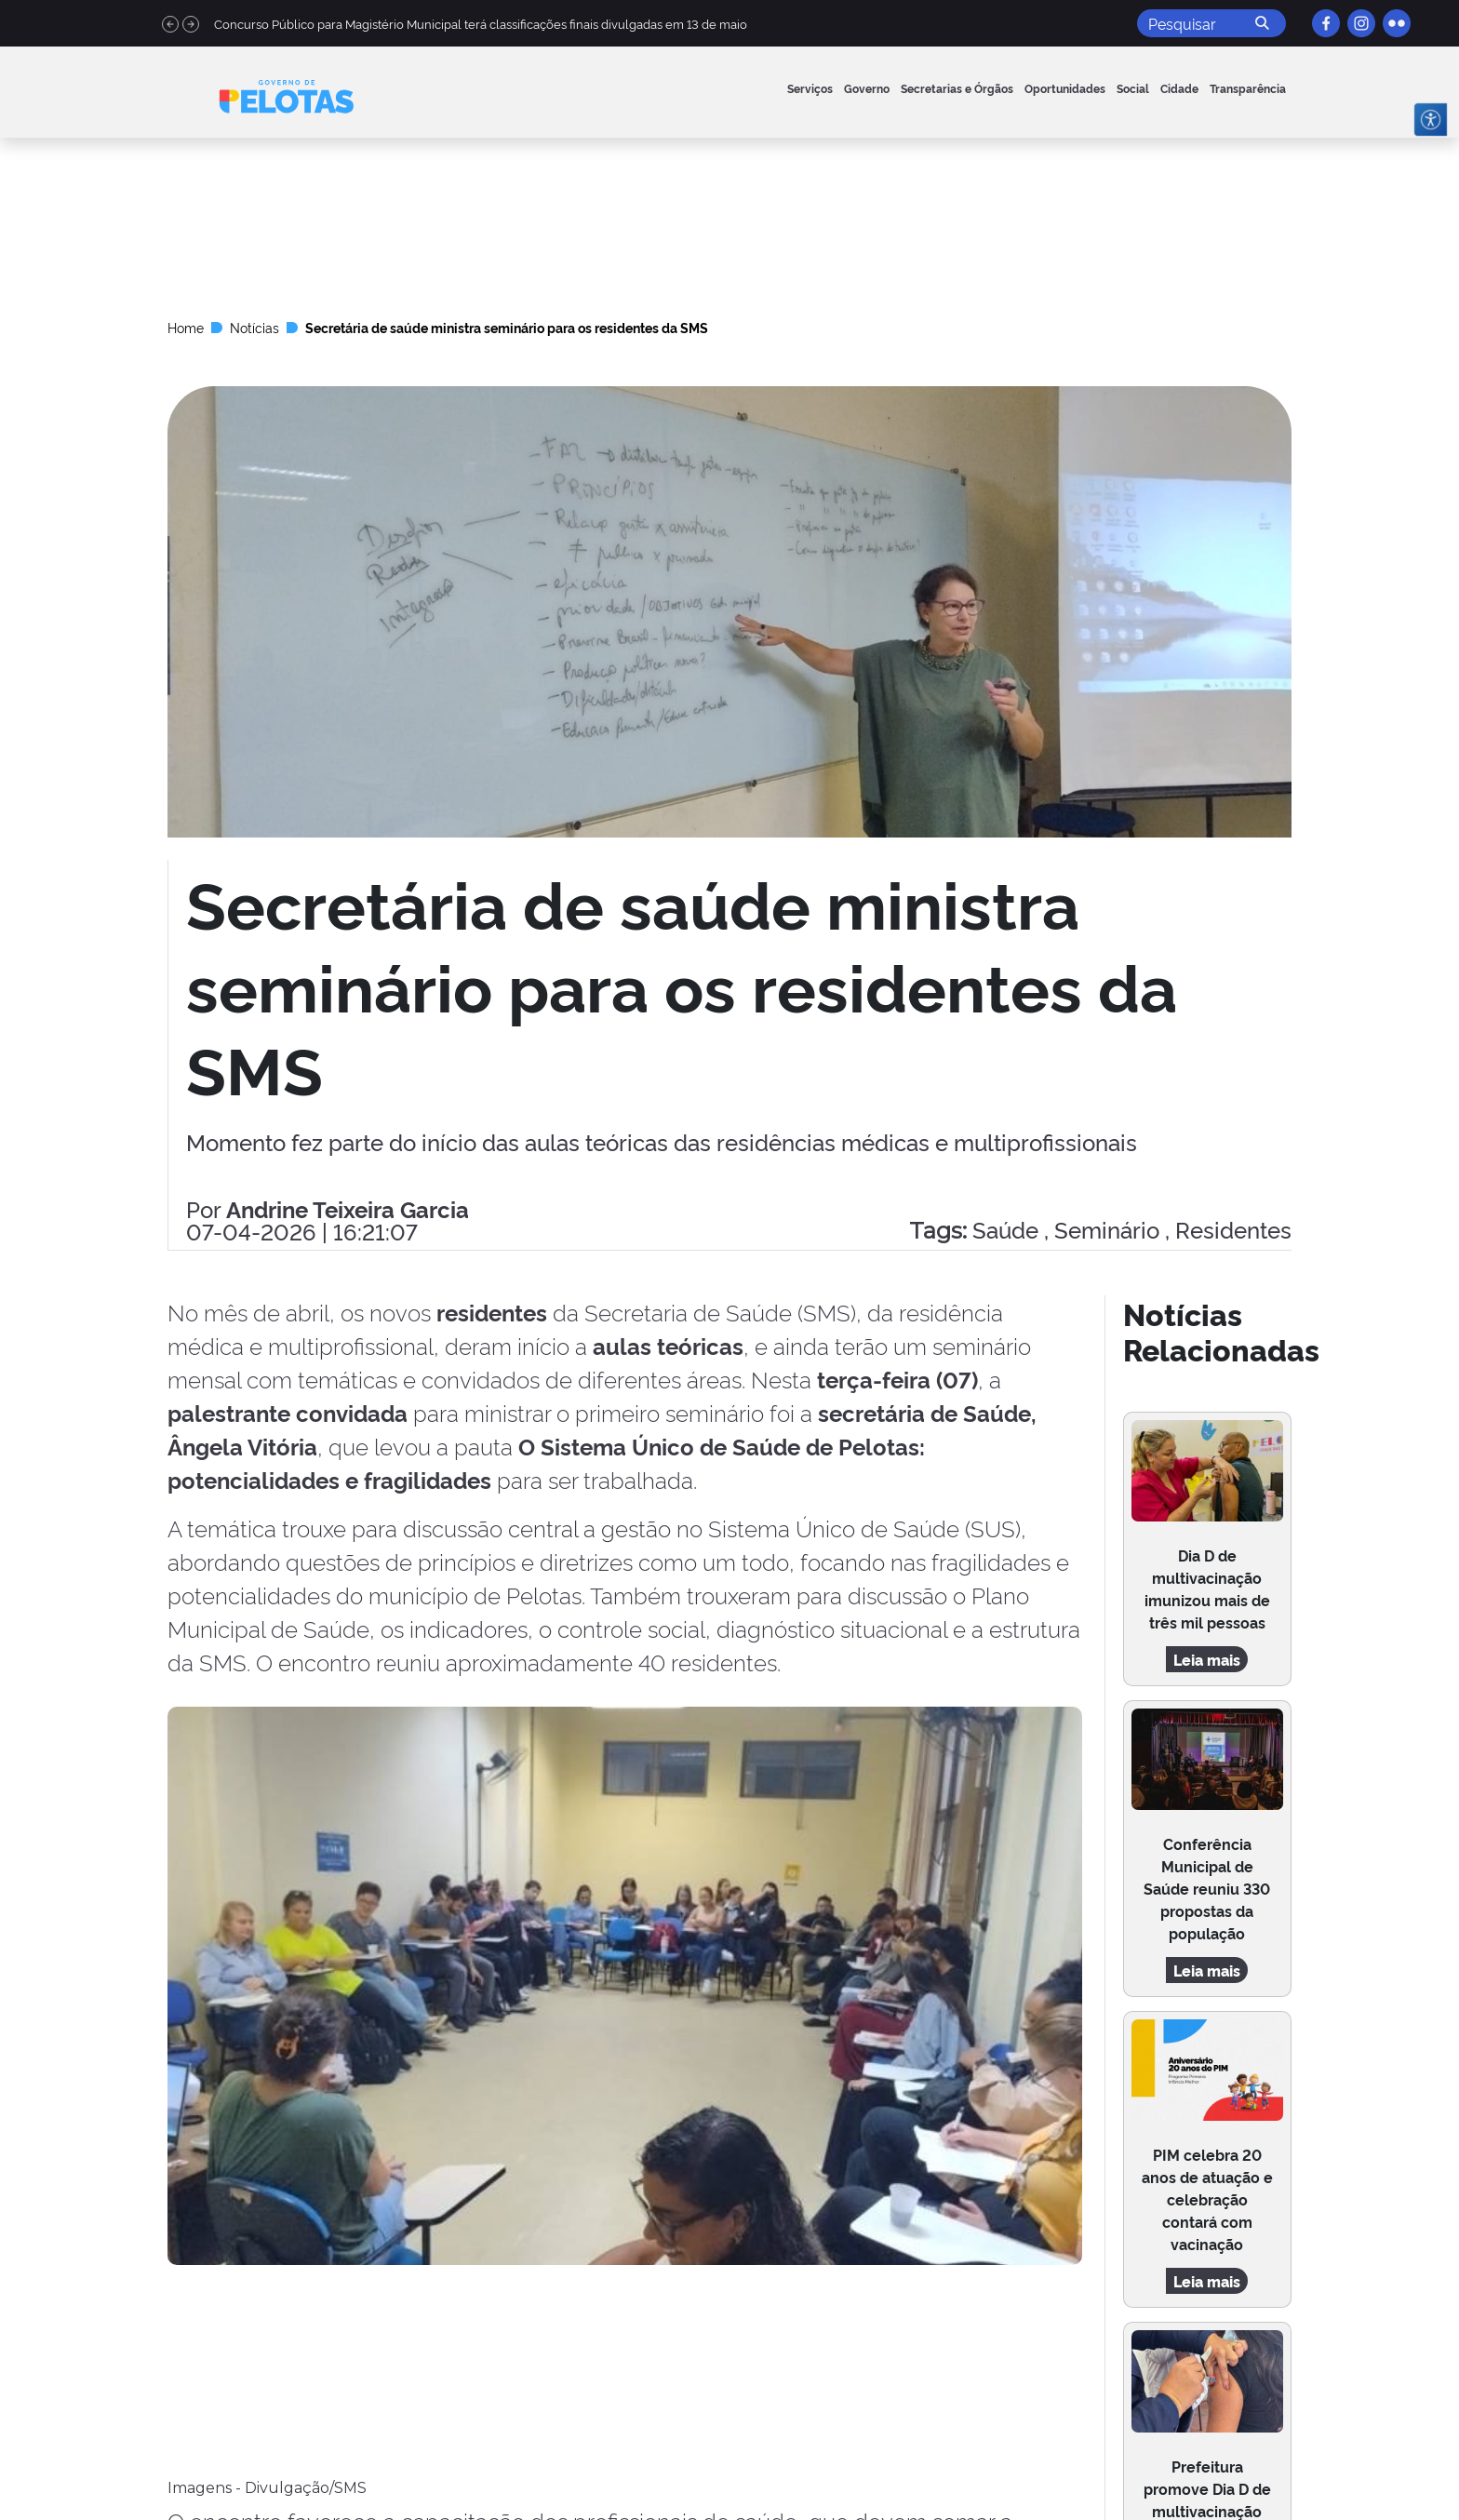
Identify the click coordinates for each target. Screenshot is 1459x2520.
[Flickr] (1397, 23)
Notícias (254, 327)
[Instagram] (1361, 23)
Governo (867, 88)
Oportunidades (1064, 88)
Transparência (1248, 88)
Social (1133, 88)
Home (185, 327)
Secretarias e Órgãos (957, 88)
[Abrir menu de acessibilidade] (1430, 119)
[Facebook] (1326, 23)
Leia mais (1206, 1659)
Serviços (810, 88)
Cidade (1179, 88)
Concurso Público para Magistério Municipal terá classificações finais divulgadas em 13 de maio (480, 23)
